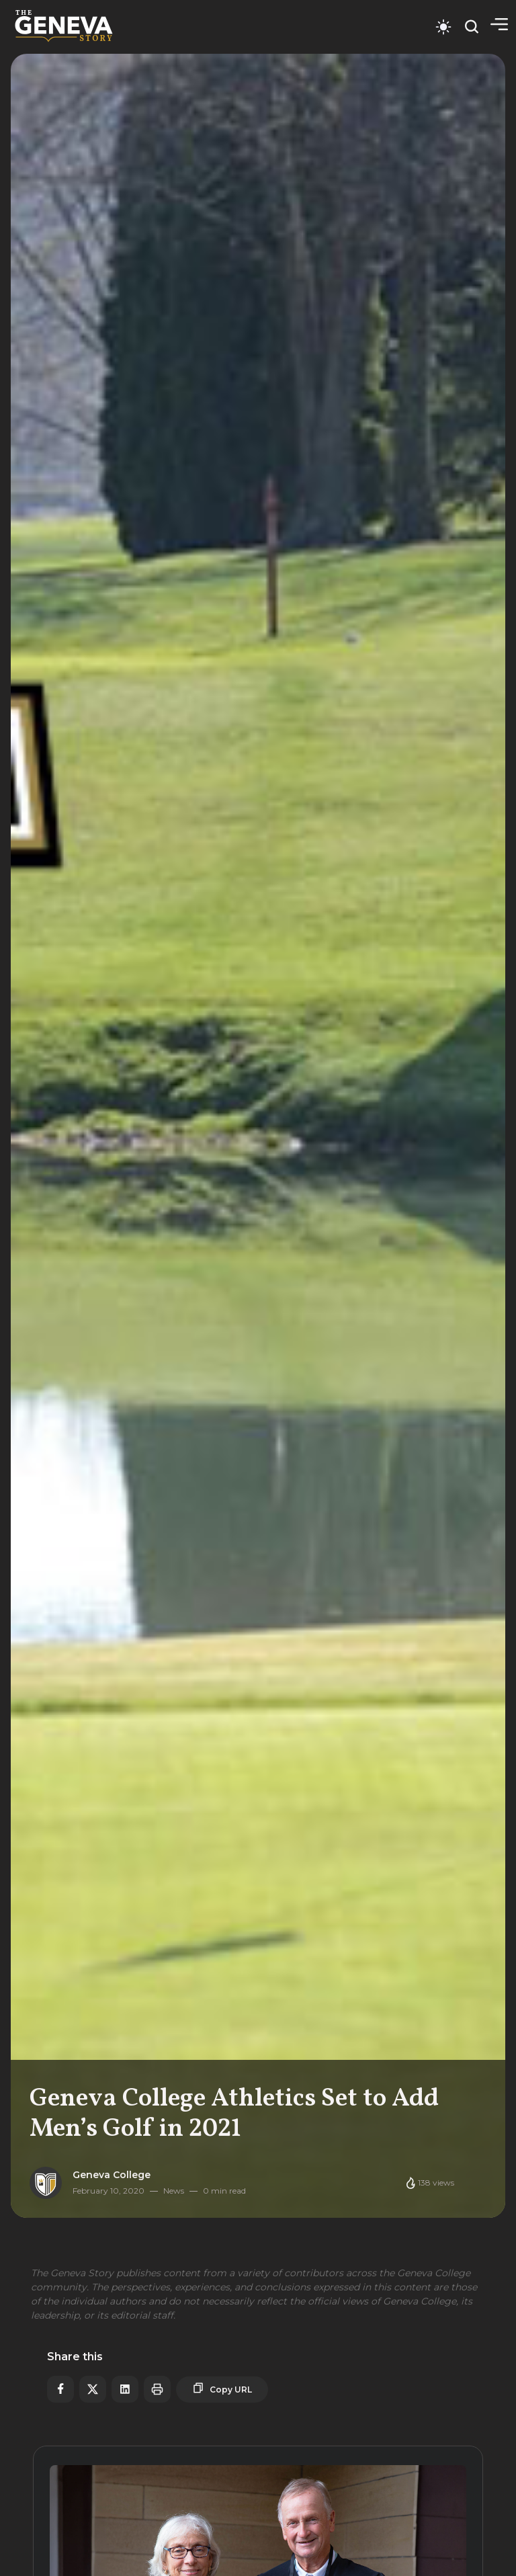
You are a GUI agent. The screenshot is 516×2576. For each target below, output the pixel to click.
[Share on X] (92, 2389)
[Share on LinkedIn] (125, 2389)
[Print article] (157, 2389)
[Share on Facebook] (60, 2389)
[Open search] (471, 26)
